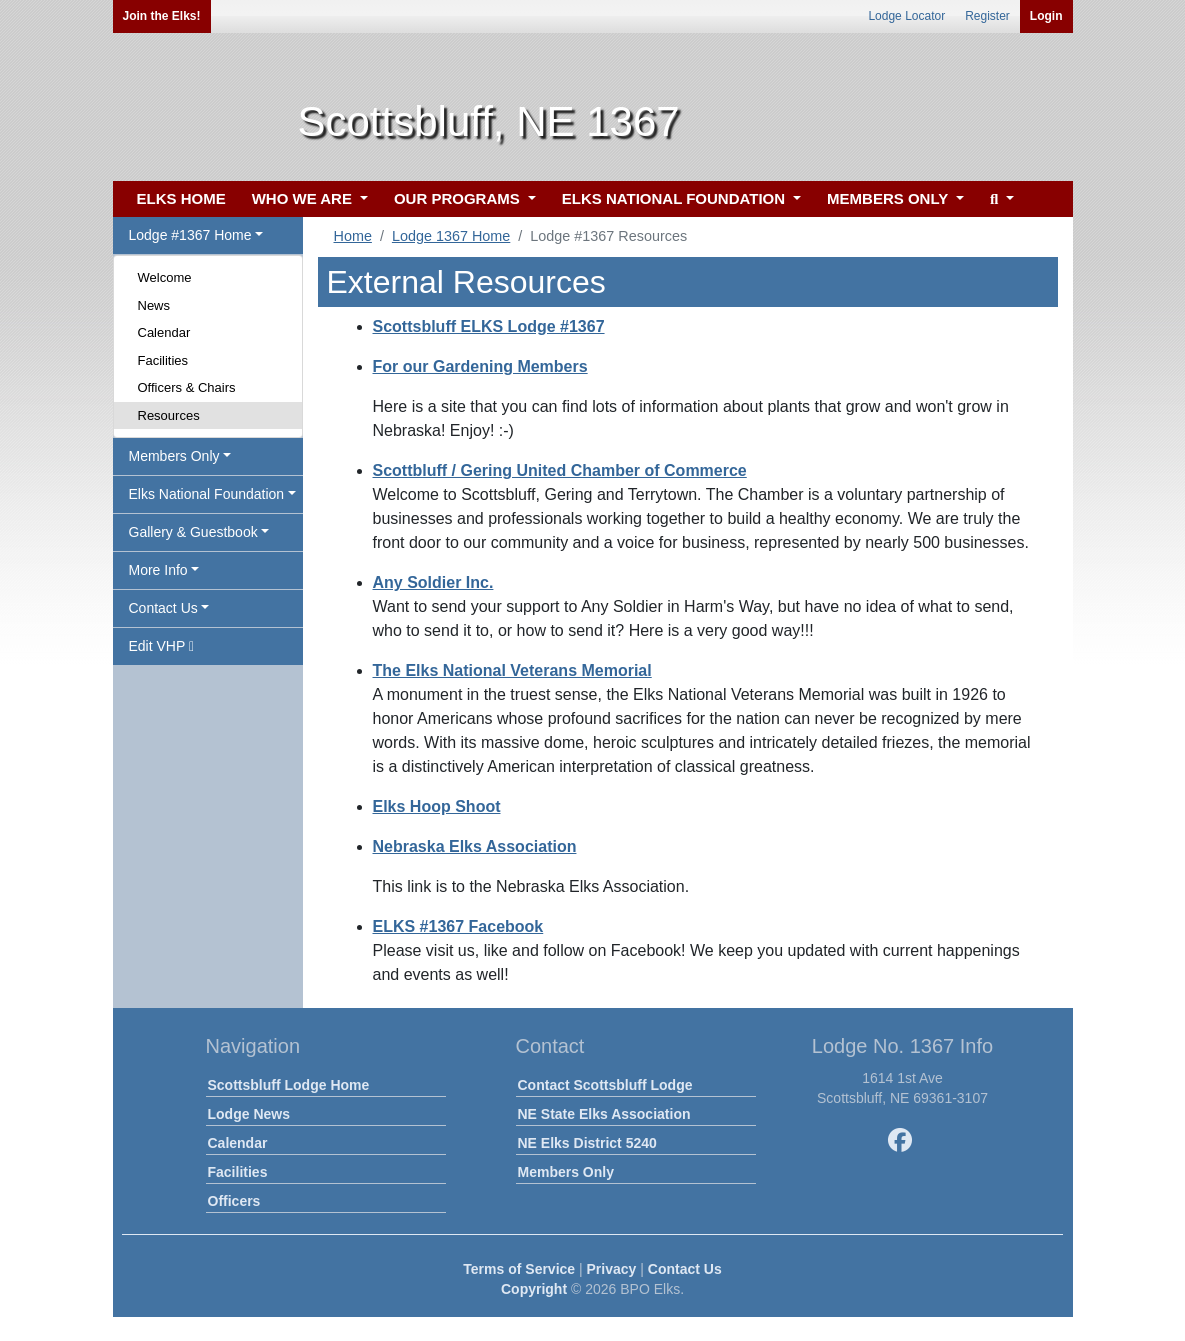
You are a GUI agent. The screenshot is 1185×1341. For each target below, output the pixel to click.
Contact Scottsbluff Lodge (605, 1085)
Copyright (534, 1289)
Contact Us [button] (163, 608)
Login (1046, 16)
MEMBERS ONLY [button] (889, 198)
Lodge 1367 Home (451, 236)
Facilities (163, 360)
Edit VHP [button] (162, 646)
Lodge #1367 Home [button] (190, 235)
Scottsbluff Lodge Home (289, 1085)
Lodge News (249, 1114)
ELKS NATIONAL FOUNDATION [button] (676, 198)
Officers (234, 1201)
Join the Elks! (162, 16)
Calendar (164, 332)
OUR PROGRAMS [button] (459, 198)
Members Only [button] (174, 456)
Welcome (165, 277)
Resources (169, 415)
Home (353, 236)
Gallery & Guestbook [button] (193, 532)
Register (987, 16)
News (154, 305)
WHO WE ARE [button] (304, 198)
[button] (999, 199)
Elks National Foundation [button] (207, 494)
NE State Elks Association (604, 1114)
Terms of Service (519, 1269)
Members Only (566, 1172)
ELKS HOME (181, 198)
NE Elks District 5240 (587, 1143)
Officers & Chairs (187, 387)
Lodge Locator (906, 16)
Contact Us (685, 1269)
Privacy (612, 1269)
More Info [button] (158, 570)
